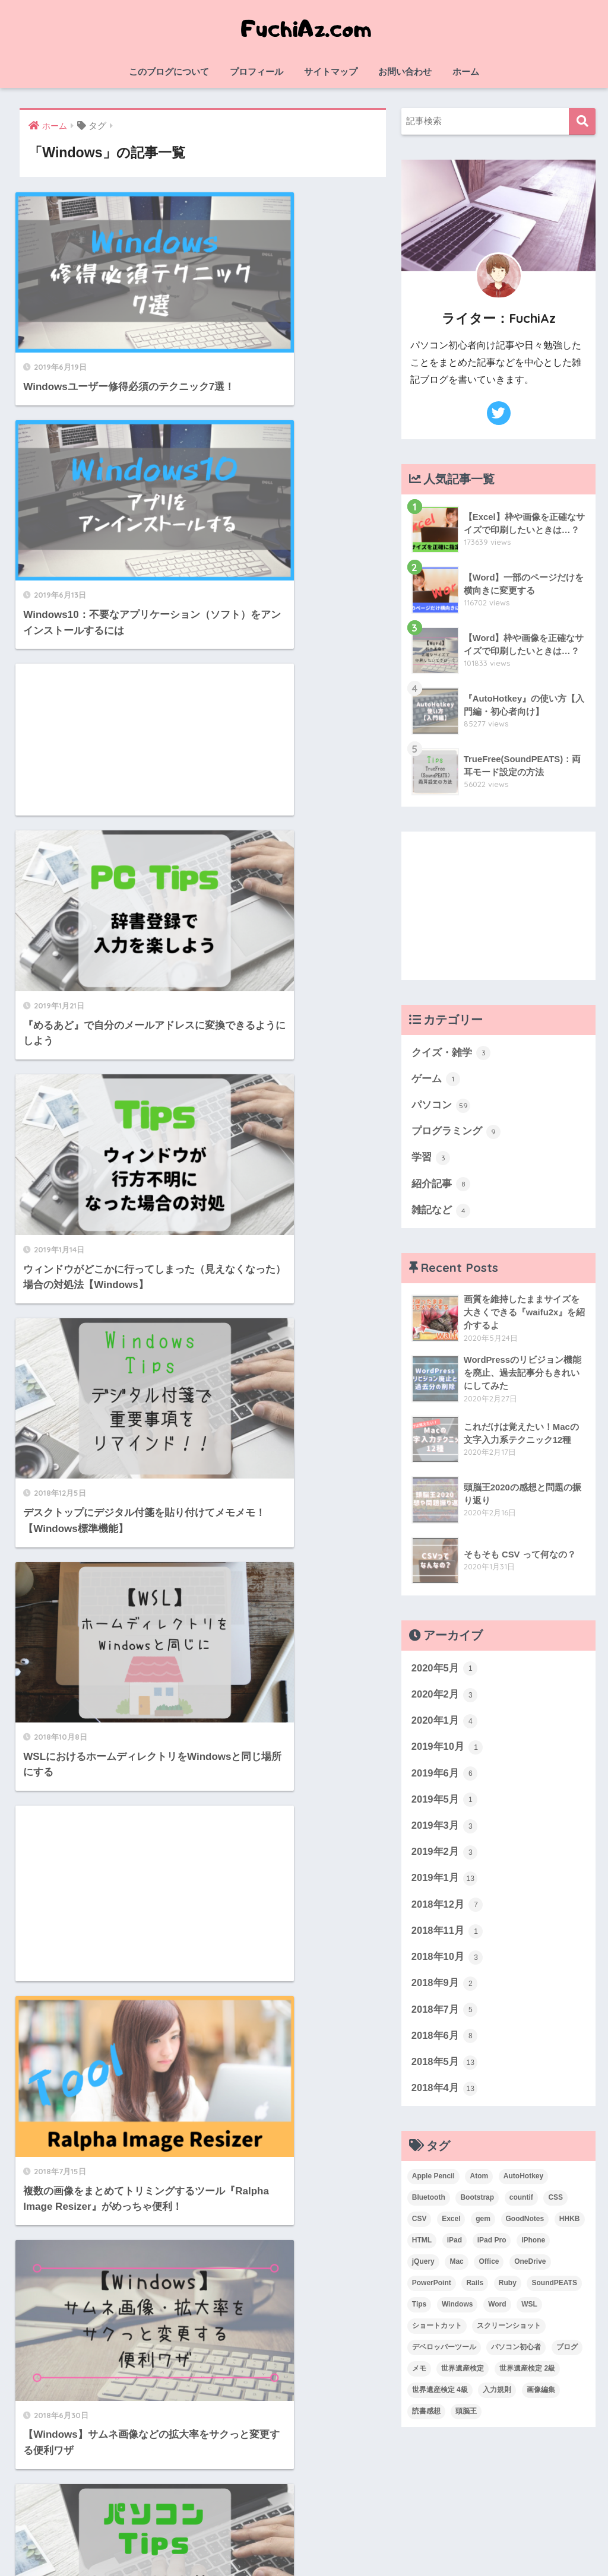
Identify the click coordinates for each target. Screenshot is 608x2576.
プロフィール (256, 71)
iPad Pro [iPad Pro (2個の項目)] (491, 2247)
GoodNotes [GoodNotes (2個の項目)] (525, 2226)
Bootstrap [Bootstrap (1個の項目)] (477, 2204)
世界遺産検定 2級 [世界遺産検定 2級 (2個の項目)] (527, 2375)
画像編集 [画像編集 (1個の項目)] (541, 2396)
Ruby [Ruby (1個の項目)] (508, 2290)
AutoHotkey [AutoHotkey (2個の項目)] (523, 2183)
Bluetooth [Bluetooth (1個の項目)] (428, 2204)
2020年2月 (444, 1697)
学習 (431, 1159)
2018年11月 (447, 1936)
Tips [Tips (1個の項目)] (419, 2311)
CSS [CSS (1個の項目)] (555, 2204)
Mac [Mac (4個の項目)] (456, 2268)
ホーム (465, 71)
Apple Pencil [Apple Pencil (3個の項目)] (433, 2183)
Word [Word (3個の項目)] (497, 2311)
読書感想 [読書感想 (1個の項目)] (426, 2417)
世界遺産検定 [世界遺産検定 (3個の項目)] (462, 2375)
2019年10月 (447, 1750)
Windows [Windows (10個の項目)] (457, 2311)
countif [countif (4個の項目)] (521, 2204)
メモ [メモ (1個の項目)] (419, 2375)
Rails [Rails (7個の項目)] (474, 2290)
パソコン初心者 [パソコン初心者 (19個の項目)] (516, 2353)
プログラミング (456, 1132)
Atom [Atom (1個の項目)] (479, 2183)
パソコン (441, 1106)
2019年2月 (444, 1856)
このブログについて (169, 71)
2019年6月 (444, 1776)
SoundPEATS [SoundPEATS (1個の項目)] (554, 2290)
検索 (582, 121)
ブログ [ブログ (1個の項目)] (567, 2353)
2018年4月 (444, 2095)
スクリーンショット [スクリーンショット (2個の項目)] (509, 2332)
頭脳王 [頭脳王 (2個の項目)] (466, 2417)
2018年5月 (444, 2068)
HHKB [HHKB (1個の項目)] (569, 2226)
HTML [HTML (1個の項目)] (422, 2247)
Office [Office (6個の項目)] (489, 2268)
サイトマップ (330, 71)
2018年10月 (447, 1962)
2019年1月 (444, 1883)
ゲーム (436, 1080)
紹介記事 (441, 1186)
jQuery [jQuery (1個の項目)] (423, 2268)
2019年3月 (444, 1830)
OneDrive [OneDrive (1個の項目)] (530, 2268)
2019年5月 (444, 1803)
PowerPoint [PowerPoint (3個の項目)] (431, 2290)
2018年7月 (444, 2016)
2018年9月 (444, 1989)
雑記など (441, 1212)
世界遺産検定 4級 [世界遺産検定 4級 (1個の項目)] (440, 2396)
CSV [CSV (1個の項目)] (419, 2226)
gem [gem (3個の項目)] (483, 2226)
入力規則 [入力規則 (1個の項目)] (497, 2396)
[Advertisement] (107, 467)
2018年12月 (447, 1909)
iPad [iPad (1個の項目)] (454, 2247)
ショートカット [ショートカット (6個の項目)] (437, 2332)
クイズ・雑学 (451, 1053)
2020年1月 (444, 1724)
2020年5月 (444, 1671)
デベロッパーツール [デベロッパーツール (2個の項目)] (444, 2353)
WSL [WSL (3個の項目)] (529, 2311)
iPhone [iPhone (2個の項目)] (533, 2247)
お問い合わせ (405, 71)
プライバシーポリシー (362, 2541)
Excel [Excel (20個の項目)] (451, 2226)
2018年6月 (444, 2042)
